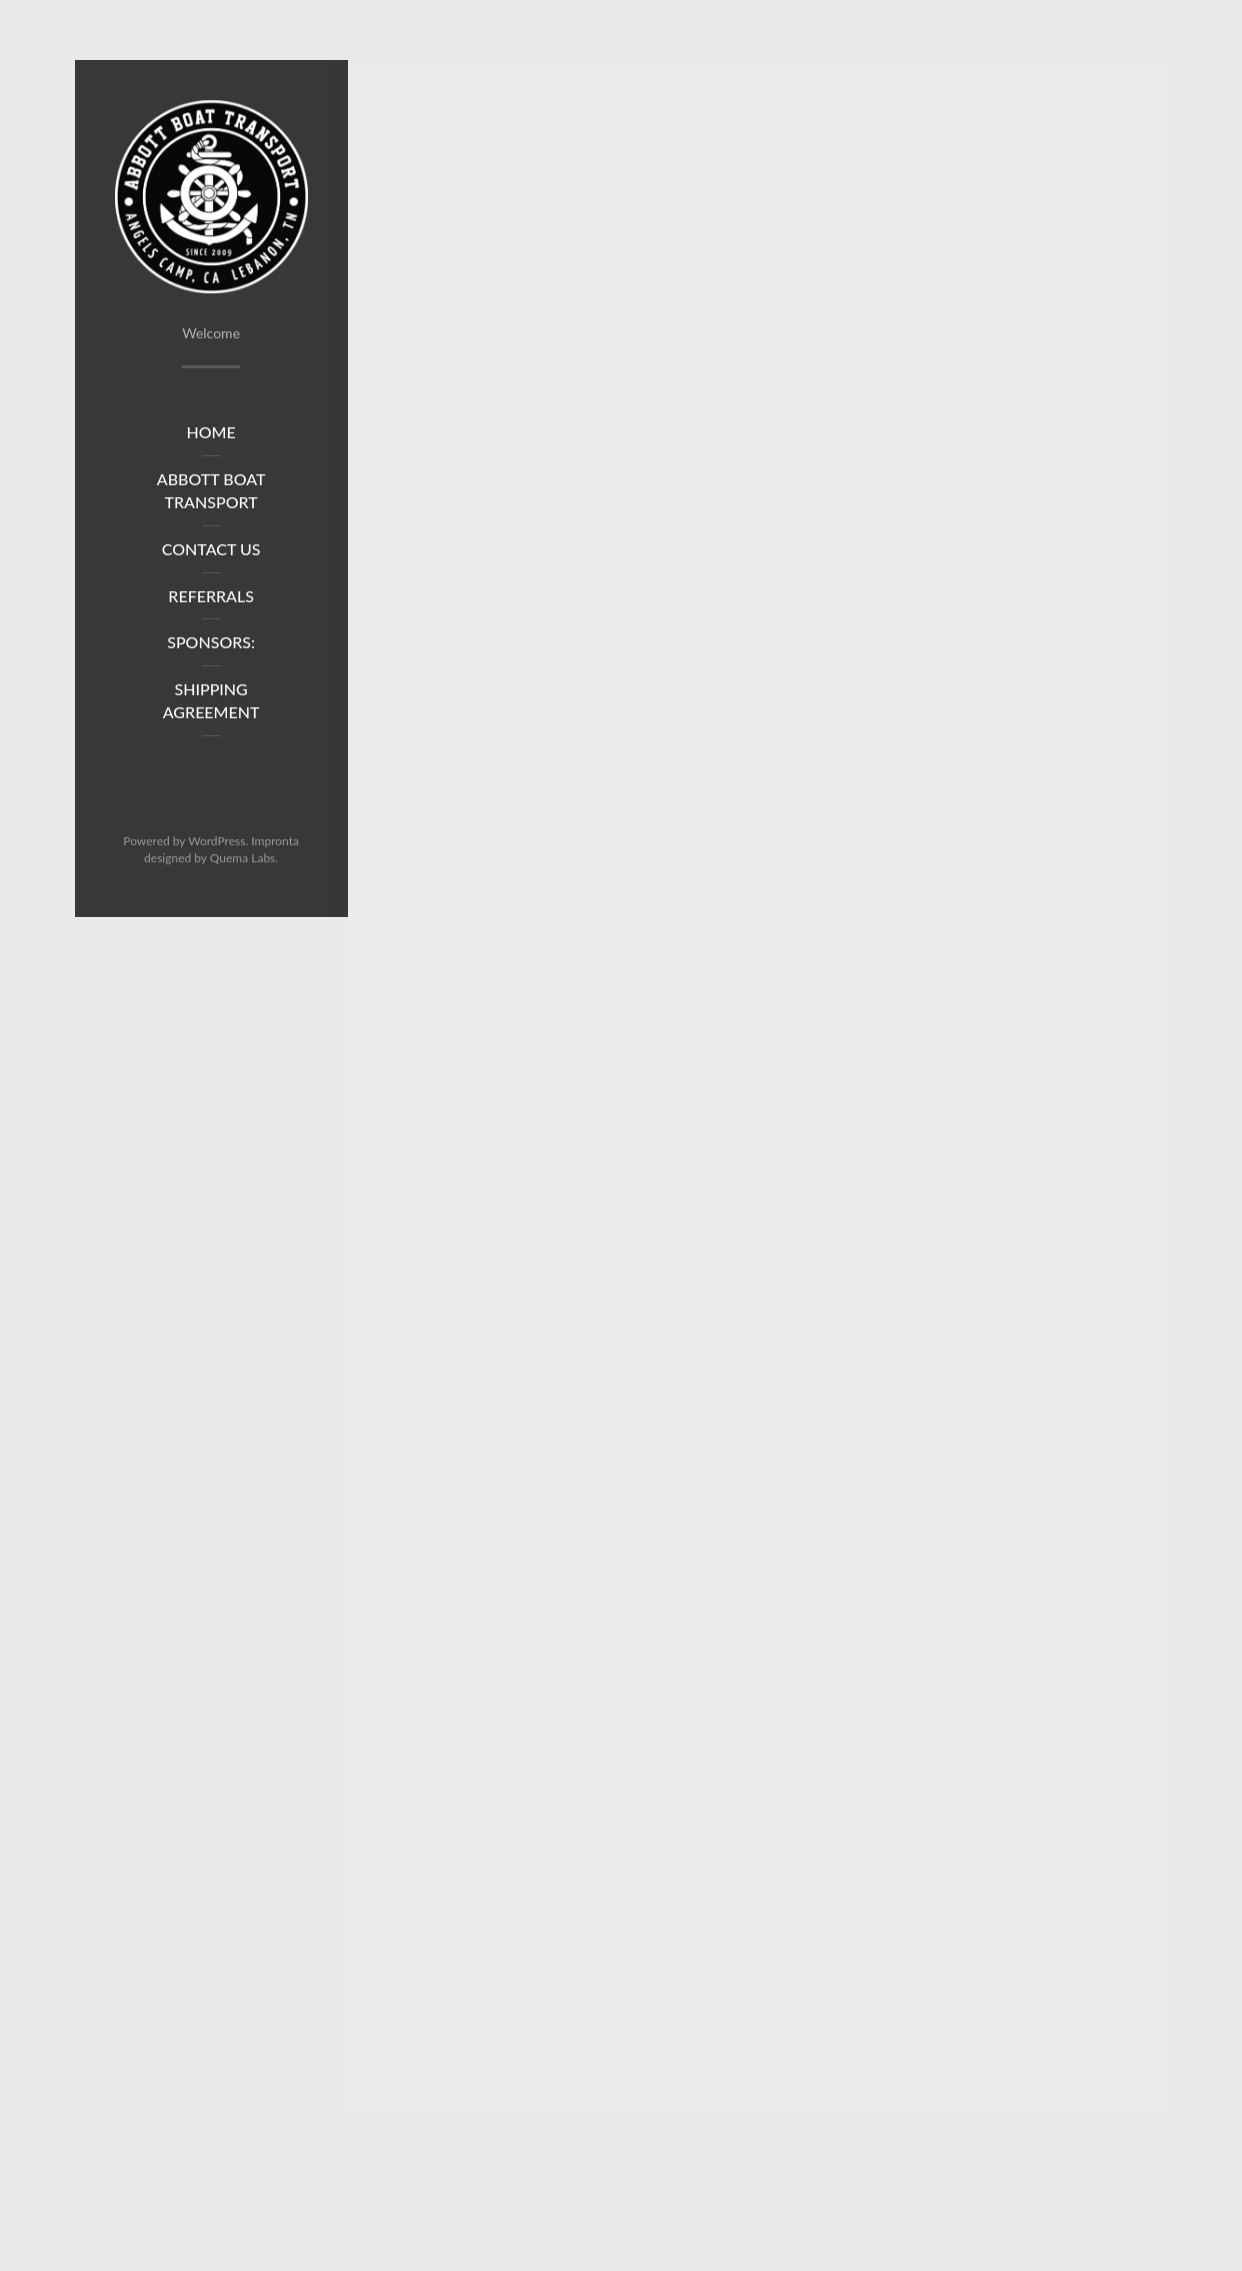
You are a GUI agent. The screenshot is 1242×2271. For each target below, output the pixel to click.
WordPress (216, 845)
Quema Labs (243, 862)
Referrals (211, 600)
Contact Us (211, 553)
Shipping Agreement (211, 706)
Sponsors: (211, 647)
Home (211, 437)
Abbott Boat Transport (211, 495)
